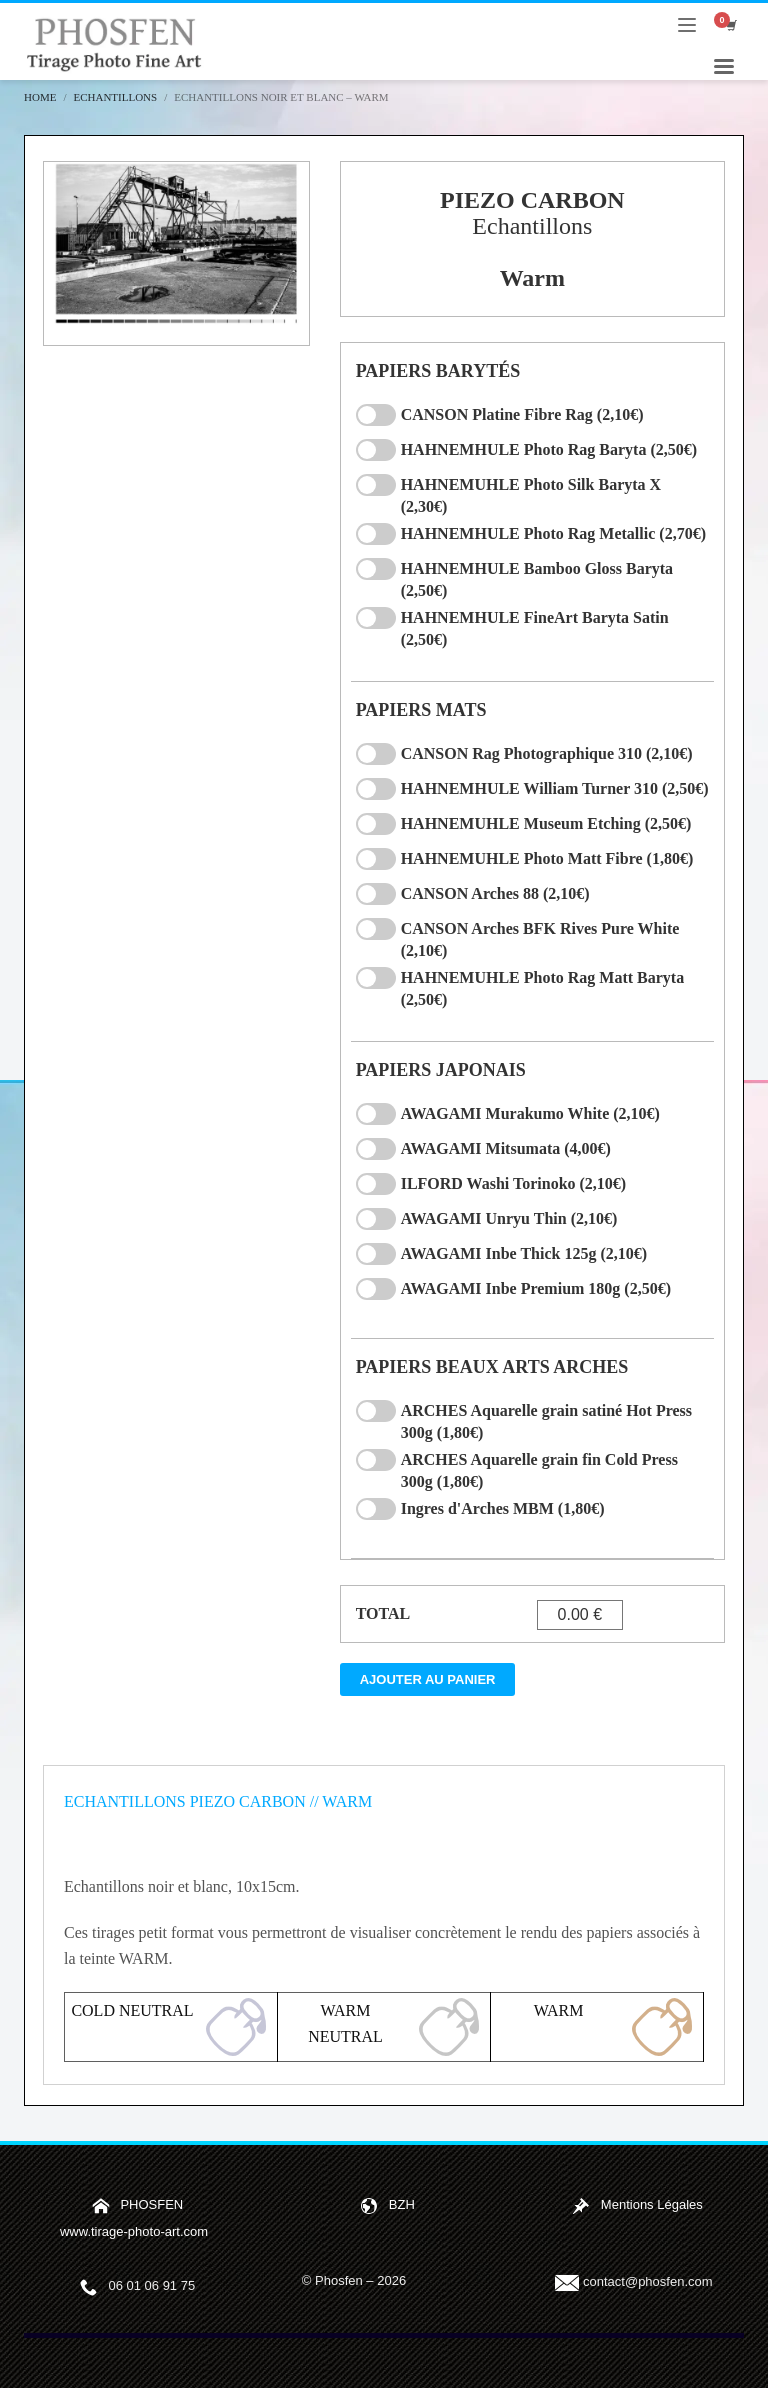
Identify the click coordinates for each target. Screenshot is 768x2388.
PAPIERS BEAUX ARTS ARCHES (492, 1367)
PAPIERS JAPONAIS (441, 1070)
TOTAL (383, 1613)
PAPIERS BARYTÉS (438, 371)
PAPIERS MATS (421, 710)
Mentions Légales (652, 2204)
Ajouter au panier (428, 1679)
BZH (402, 2204)
